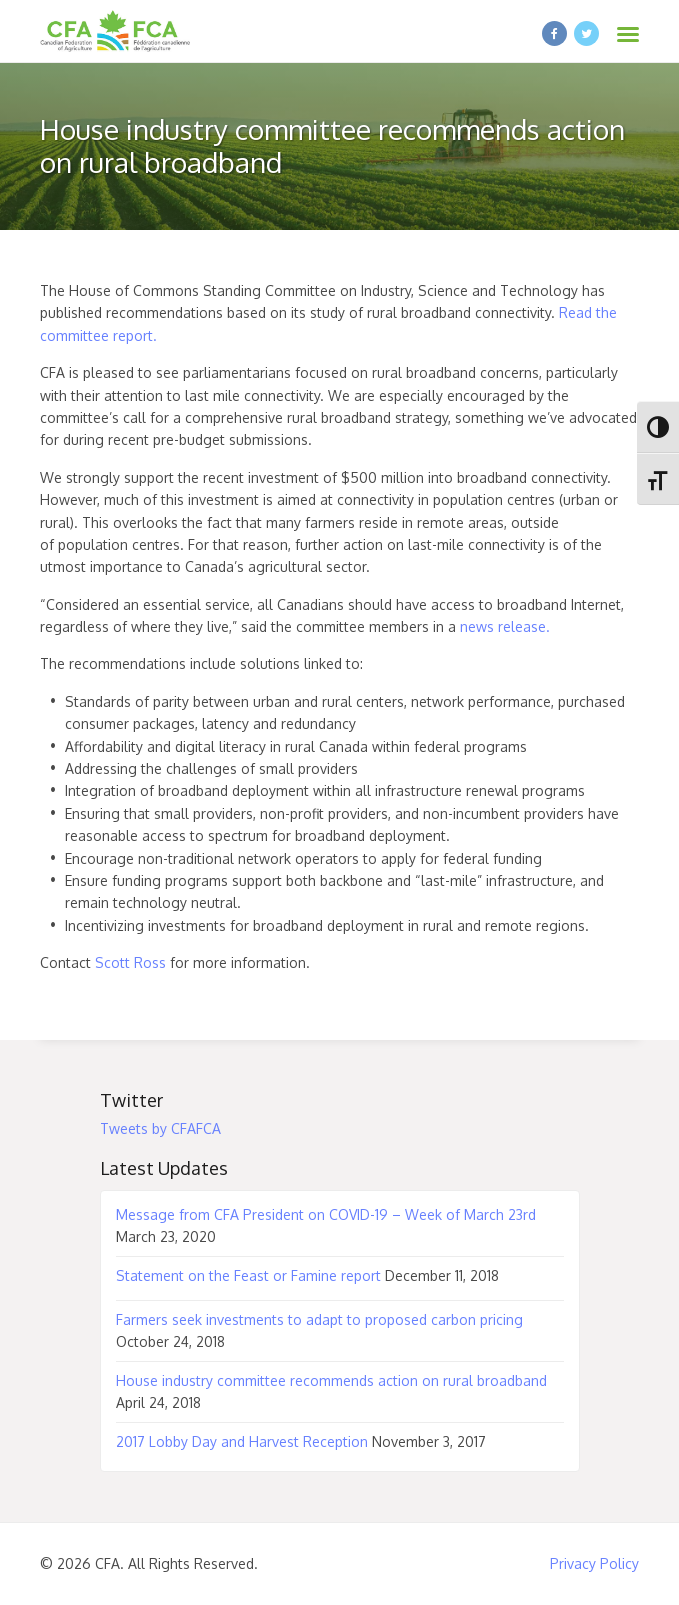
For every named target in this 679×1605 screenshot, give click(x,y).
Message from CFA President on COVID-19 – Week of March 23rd (326, 1214)
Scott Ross (130, 962)
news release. (505, 626)
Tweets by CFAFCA (160, 1128)
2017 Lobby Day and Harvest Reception (242, 1441)
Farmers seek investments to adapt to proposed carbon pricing (319, 1319)
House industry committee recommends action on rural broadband (331, 1380)
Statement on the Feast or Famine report (248, 1275)
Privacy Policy (594, 1563)
